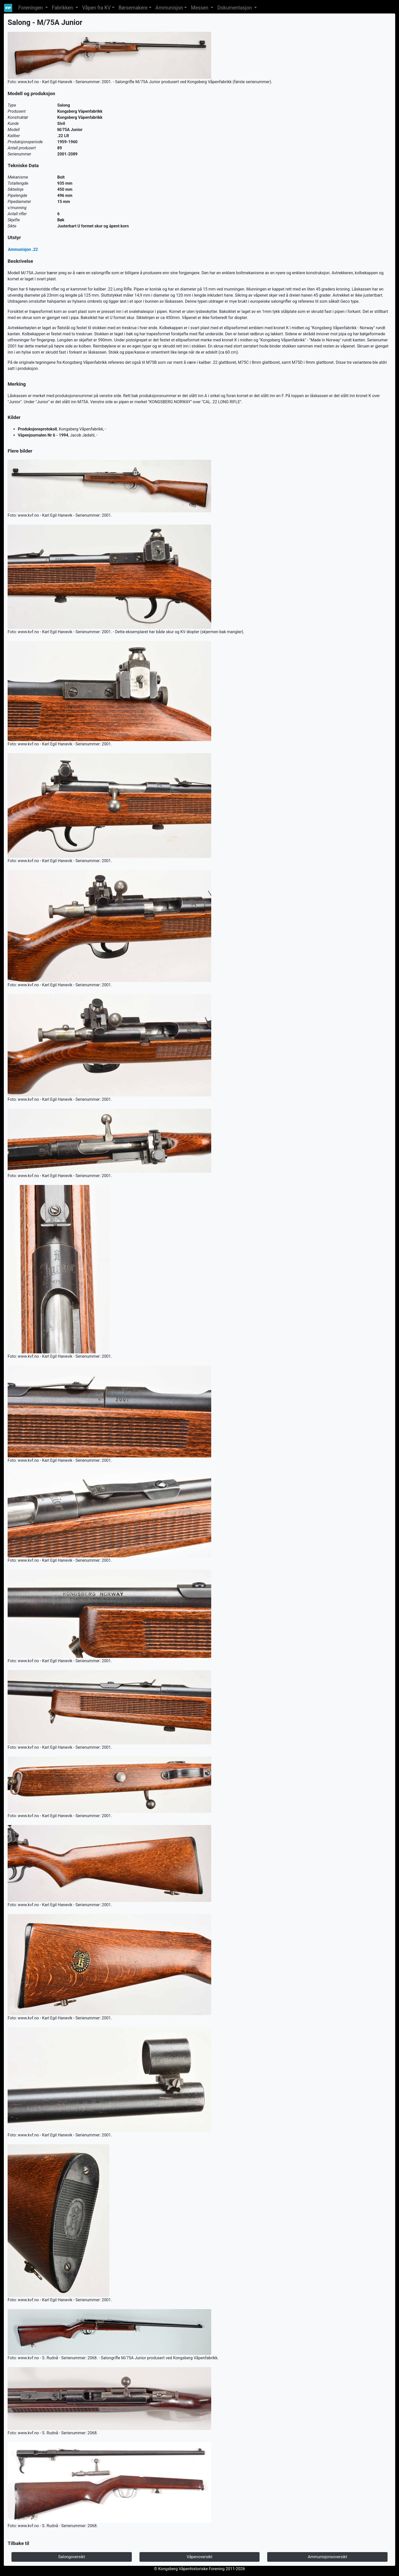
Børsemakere (133, 8)
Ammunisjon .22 (23, 249)
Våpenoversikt (199, 2556)
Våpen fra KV (96, 8)
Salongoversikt (71, 2556)
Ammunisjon (169, 8)
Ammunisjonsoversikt (327, 2556)
